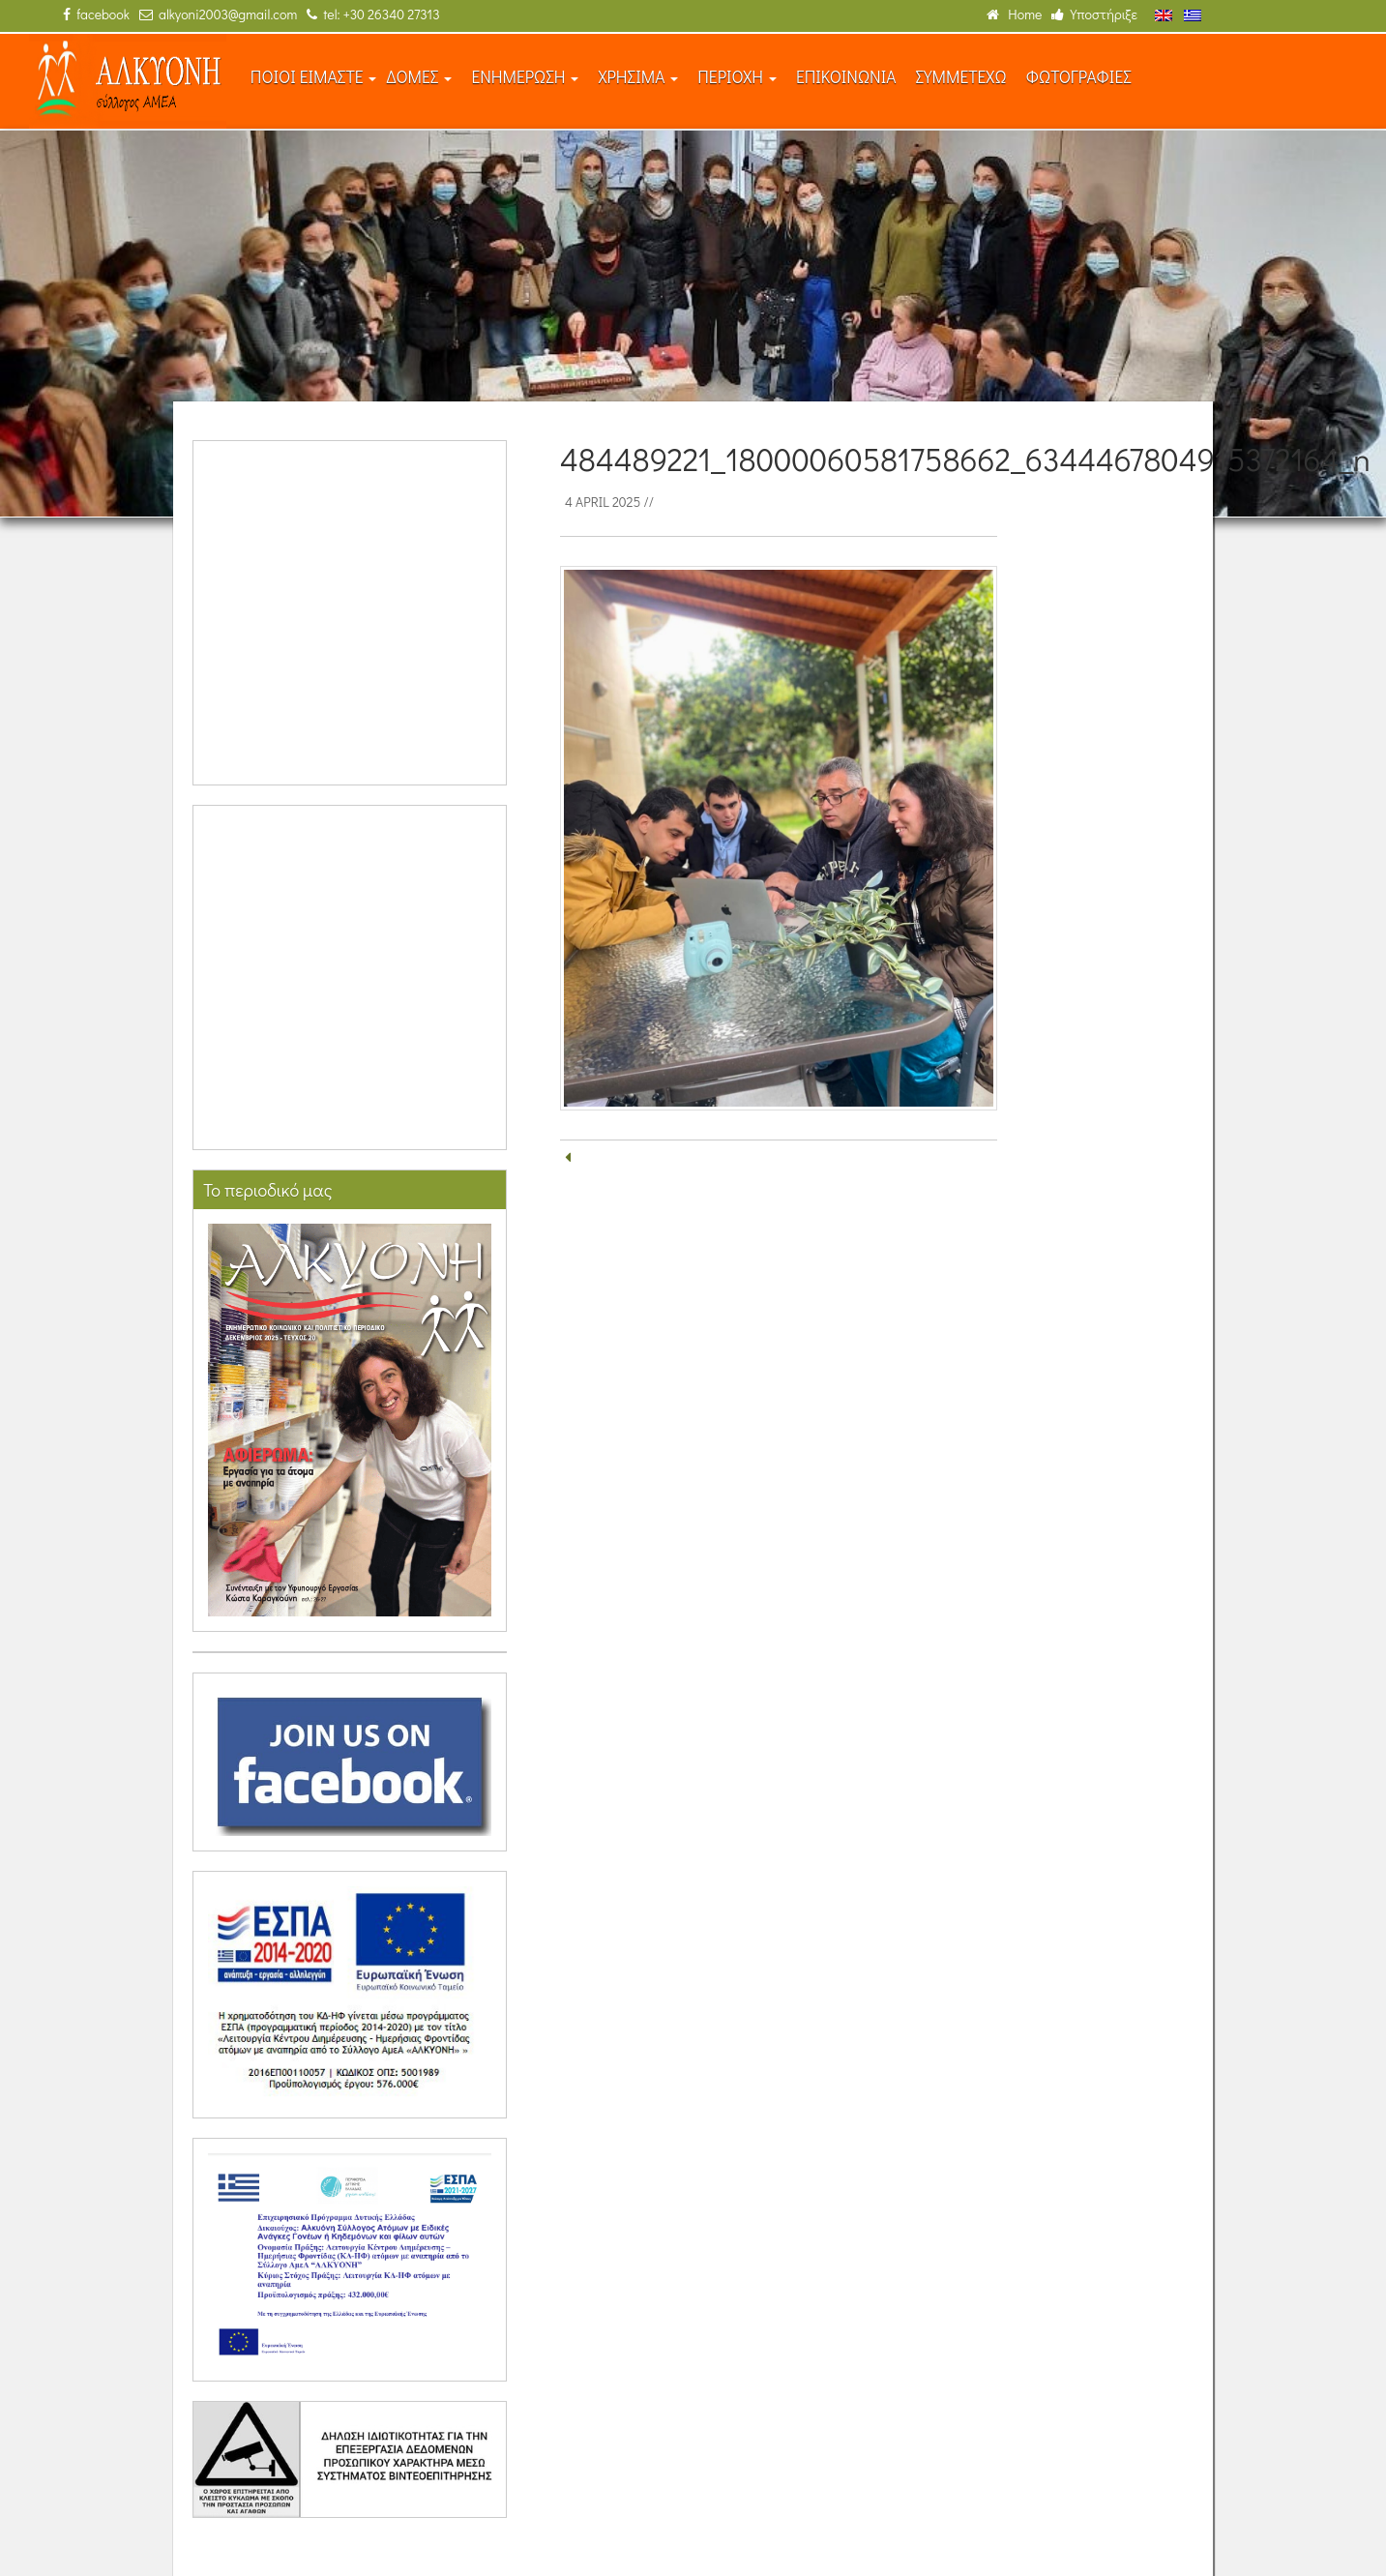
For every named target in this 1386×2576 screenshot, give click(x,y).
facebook (96, 14)
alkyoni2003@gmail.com (218, 14)
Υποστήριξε (1094, 14)
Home (1014, 14)
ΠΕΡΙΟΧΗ (737, 77)
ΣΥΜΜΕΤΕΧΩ (960, 77)
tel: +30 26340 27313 (373, 14)
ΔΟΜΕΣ (419, 77)
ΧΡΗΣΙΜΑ (638, 77)
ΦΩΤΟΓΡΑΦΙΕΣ (1079, 77)
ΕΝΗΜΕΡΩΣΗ (524, 77)
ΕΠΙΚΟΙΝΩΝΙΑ (846, 77)
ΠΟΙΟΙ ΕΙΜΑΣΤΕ (314, 77)
